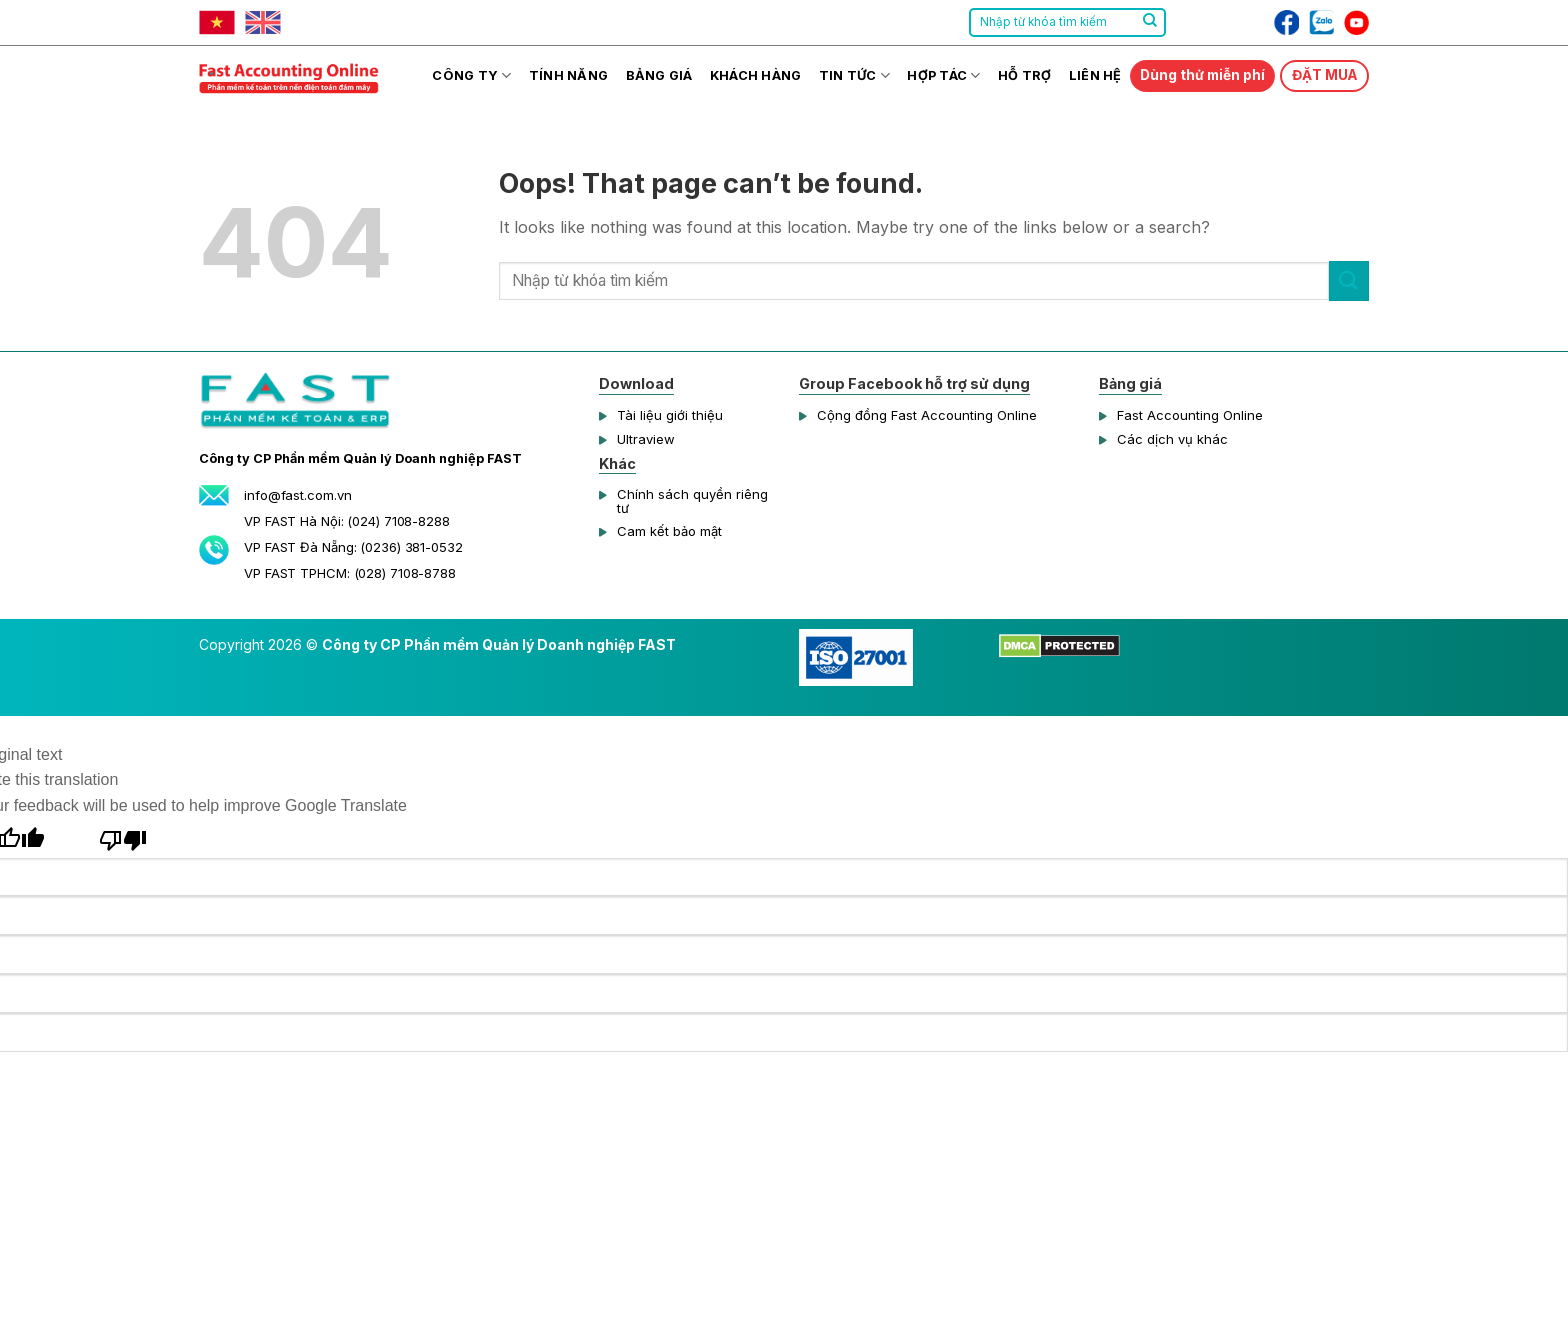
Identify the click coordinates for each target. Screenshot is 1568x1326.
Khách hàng (756, 75)
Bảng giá (659, 75)
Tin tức (854, 75)
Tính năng (568, 75)
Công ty (471, 75)
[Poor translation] (123, 837)
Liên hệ (1095, 75)
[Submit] (1150, 23)
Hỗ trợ (1025, 75)
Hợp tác (943, 75)
